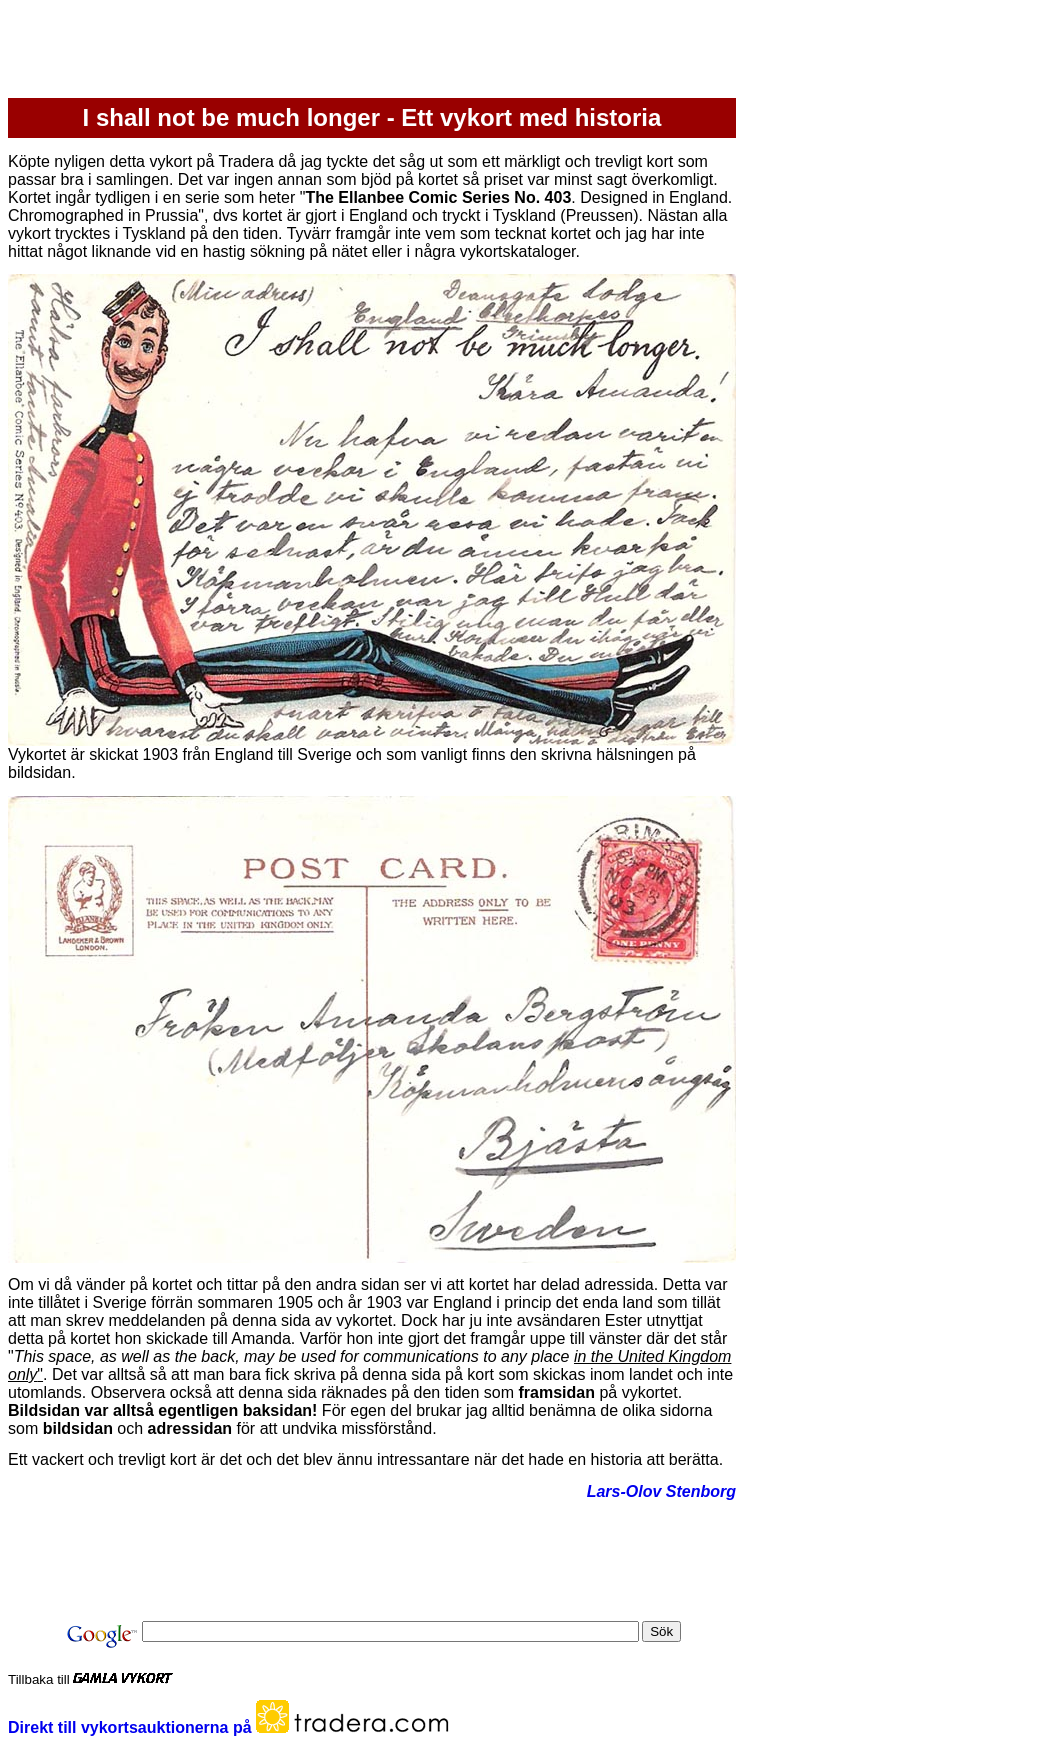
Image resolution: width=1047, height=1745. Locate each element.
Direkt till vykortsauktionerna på (132, 1727)
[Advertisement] (372, 53)
